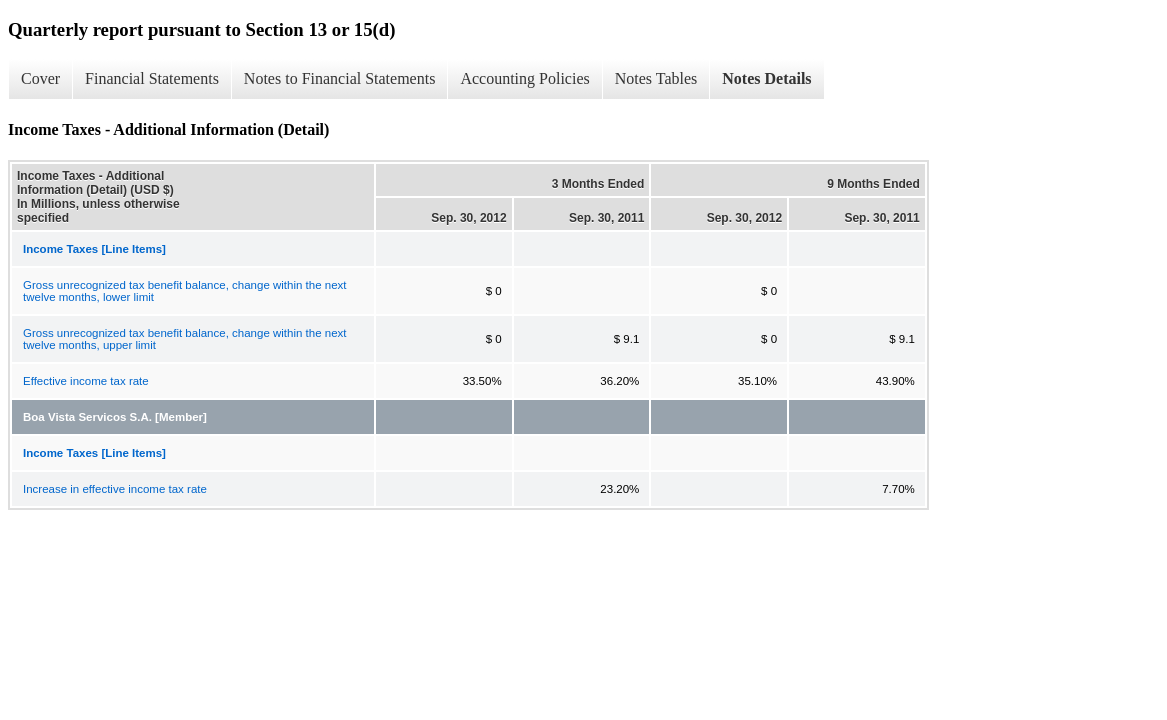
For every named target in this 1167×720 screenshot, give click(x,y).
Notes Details (766, 78)
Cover (40, 78)
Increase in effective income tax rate (115, 489)
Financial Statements (152, 78)
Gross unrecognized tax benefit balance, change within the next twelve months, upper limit (184, 339)
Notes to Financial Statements (340, 78)
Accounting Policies (524, 78)
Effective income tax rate (86, 381)
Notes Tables (656, 78)
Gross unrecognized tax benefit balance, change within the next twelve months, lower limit (184, 291)
